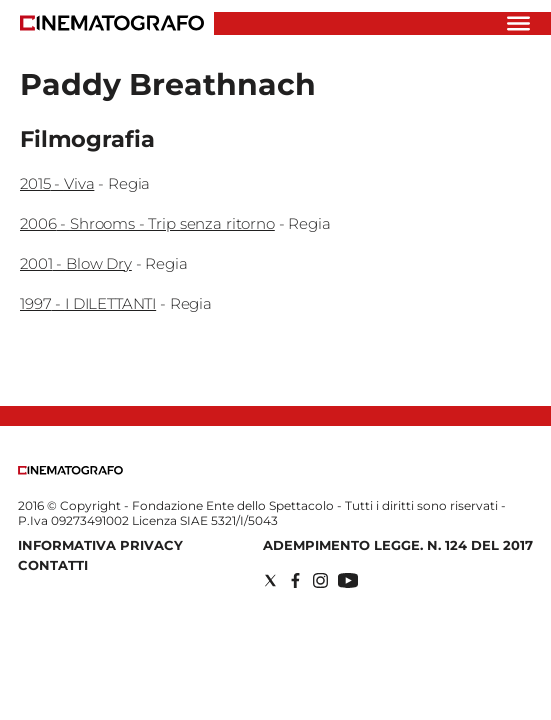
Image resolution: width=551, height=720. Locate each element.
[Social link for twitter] (270, 580)
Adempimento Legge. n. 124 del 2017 (398, 545)
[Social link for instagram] (320, 580)
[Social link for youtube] (348, 580)
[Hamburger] (518, 23)
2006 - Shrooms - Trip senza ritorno (147, 223)
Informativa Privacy (100, 545)
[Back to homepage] (70, 470)
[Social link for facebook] (295, 580)
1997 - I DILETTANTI (88, 303)
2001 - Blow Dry (76, 263)
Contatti (53, 565)
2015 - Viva (57, 183)
